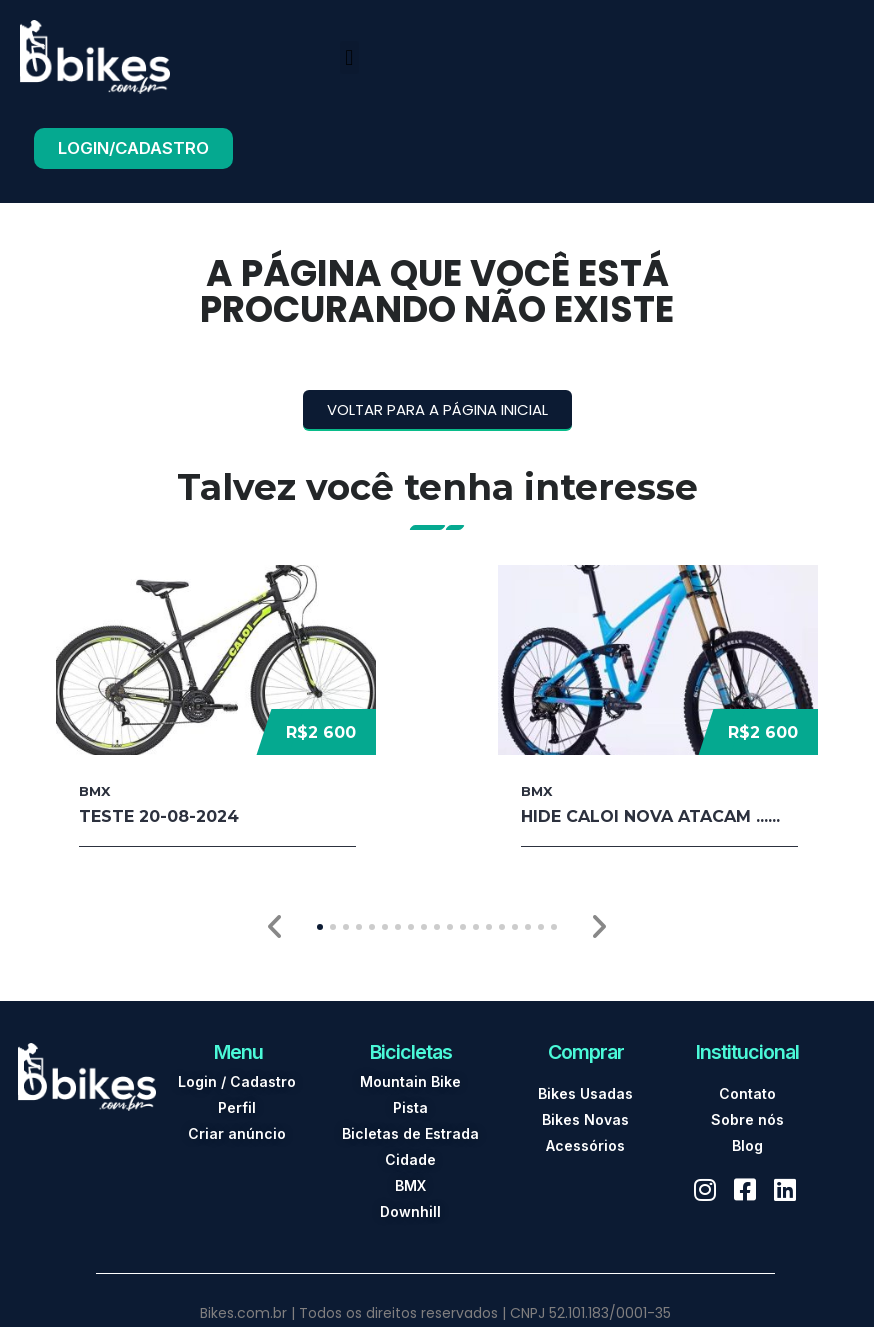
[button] (349, 57)
